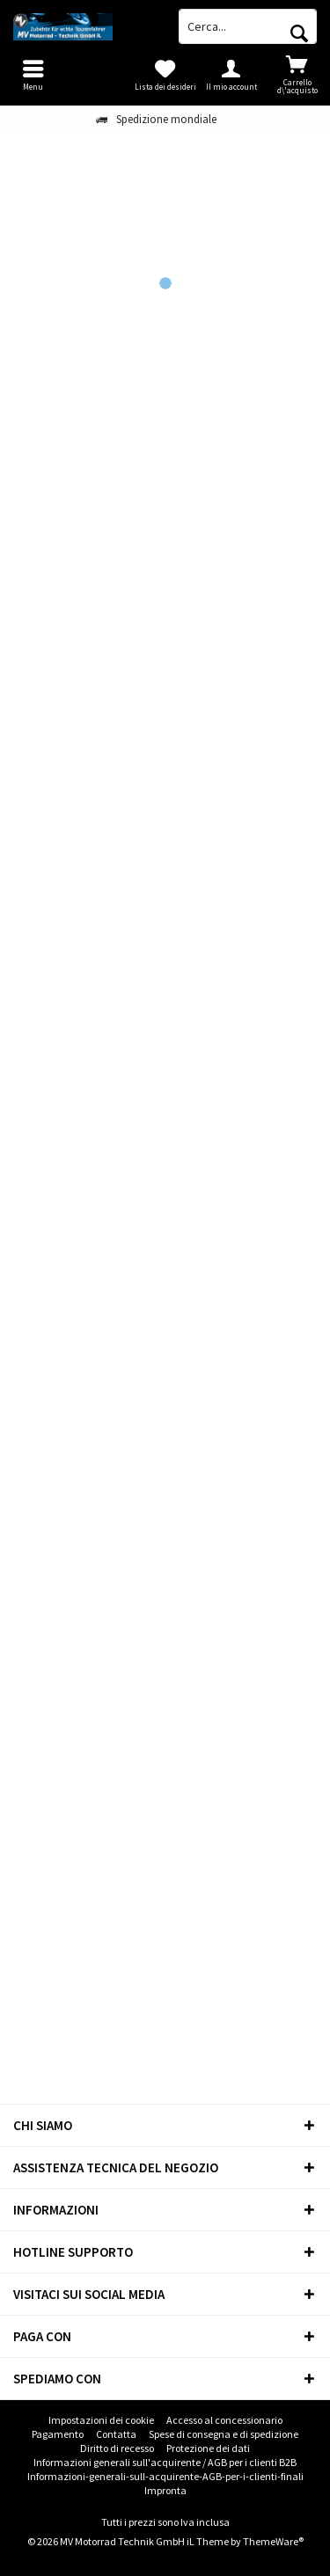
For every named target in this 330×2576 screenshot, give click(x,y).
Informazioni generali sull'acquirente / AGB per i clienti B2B (165, 2462)
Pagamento (58, 2434)
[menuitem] (297, 75)
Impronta (165, 2490)
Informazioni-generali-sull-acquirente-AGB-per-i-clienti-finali (165, 2476)
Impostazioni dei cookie (101, 2419)
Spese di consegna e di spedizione (223, 2434)
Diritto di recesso (117, 2448)
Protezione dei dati (208, 2448)
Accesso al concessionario (224, 2419)
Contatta (116, 2434)
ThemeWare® (273, 2541)
